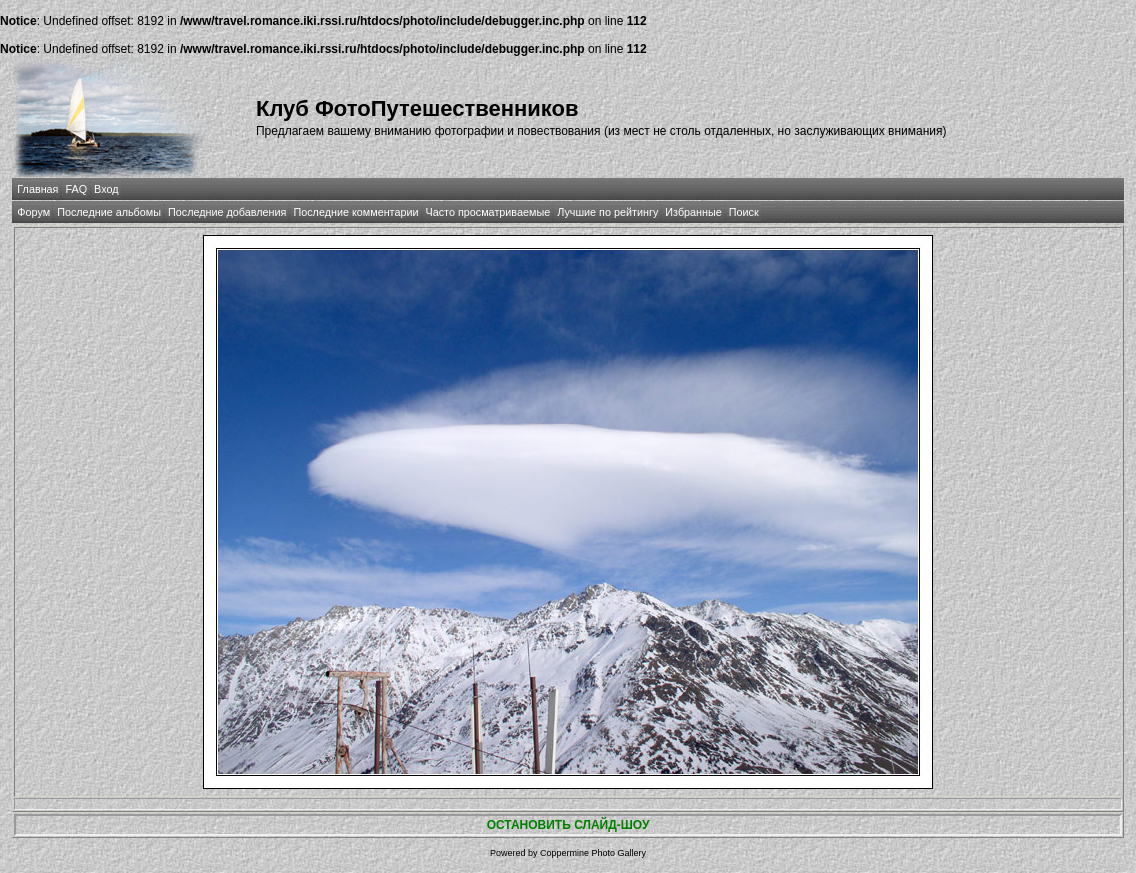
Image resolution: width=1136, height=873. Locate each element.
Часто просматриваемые (488, 212)
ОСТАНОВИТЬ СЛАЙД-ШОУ (568, 825)
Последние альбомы (109, 212)
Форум (33, 212)
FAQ (76, 189)
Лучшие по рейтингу (607, 212)
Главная (37, 189)
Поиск (744, 212)
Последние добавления (227, 212)
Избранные (693, 212)
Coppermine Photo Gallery (593, 853)
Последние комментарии (355, 212)
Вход (106, 189)
